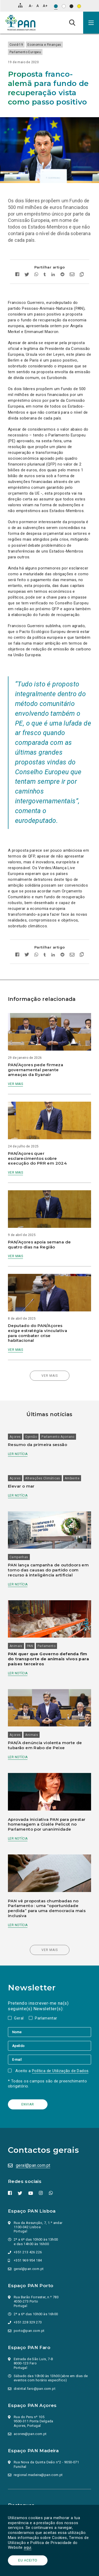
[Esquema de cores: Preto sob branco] (64, 6)
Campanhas (19, 1557)
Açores (15, 1437)
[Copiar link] (80, 275)
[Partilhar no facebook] (18, 275)
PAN (30, 1646)
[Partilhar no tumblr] (45, 275)
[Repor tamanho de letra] (37, 5)
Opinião (31, 1437)
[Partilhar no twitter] (27, 275)
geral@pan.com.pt (33, 2165)
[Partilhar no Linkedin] (53, 274)
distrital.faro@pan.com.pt (34, 2389)
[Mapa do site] (20, 5)
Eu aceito (27, 2560)
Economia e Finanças (44, 45)
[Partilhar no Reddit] (62, 275)
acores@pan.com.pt (30, 2434)
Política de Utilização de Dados (60, 2070)
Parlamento (46, 1646)
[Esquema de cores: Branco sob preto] (71, 6)
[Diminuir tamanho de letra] (31, 5)
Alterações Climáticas (42, 1478)
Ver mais (15, 1084)
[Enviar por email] (72, 274)
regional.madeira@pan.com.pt (38, 2475)
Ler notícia (17, 1454)
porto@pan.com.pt (29, 2331)
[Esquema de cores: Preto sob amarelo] (79, 6)
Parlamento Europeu (25, 52)
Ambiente (72, 1478)
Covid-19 (16, 45)
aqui (27, 2547)
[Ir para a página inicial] (20, 23)
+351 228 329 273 (28, 2322)
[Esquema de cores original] (56, 6)
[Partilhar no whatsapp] (36, 275)
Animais (16, 1646)
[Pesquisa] (72, 22)
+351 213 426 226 (28, 2252)
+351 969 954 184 (28, 2260)
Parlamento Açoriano (57, 1437)
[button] (91, 23)
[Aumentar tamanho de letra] (45, 5)
